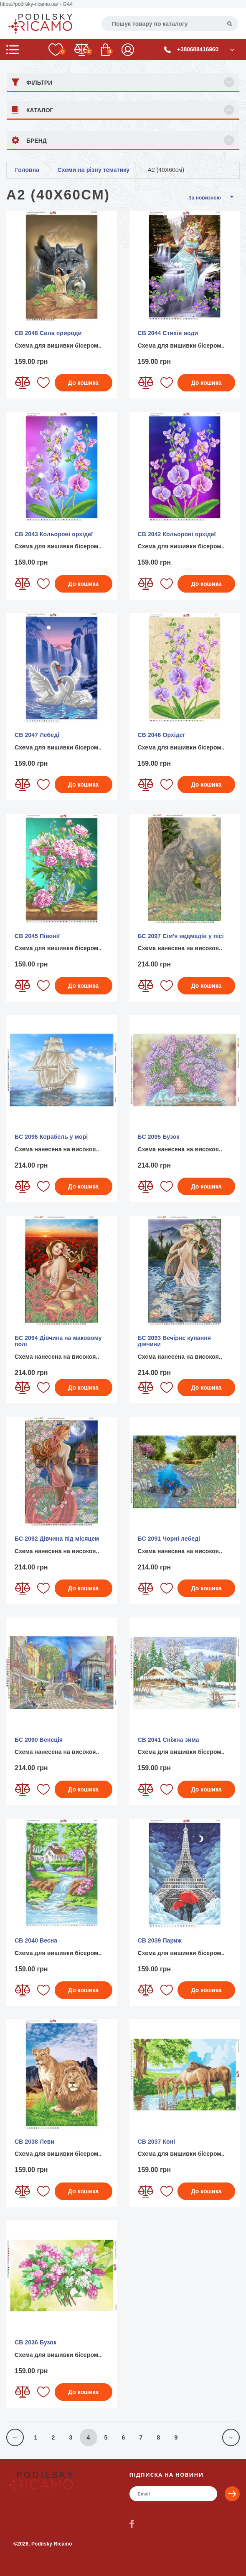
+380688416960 (197, 49)
